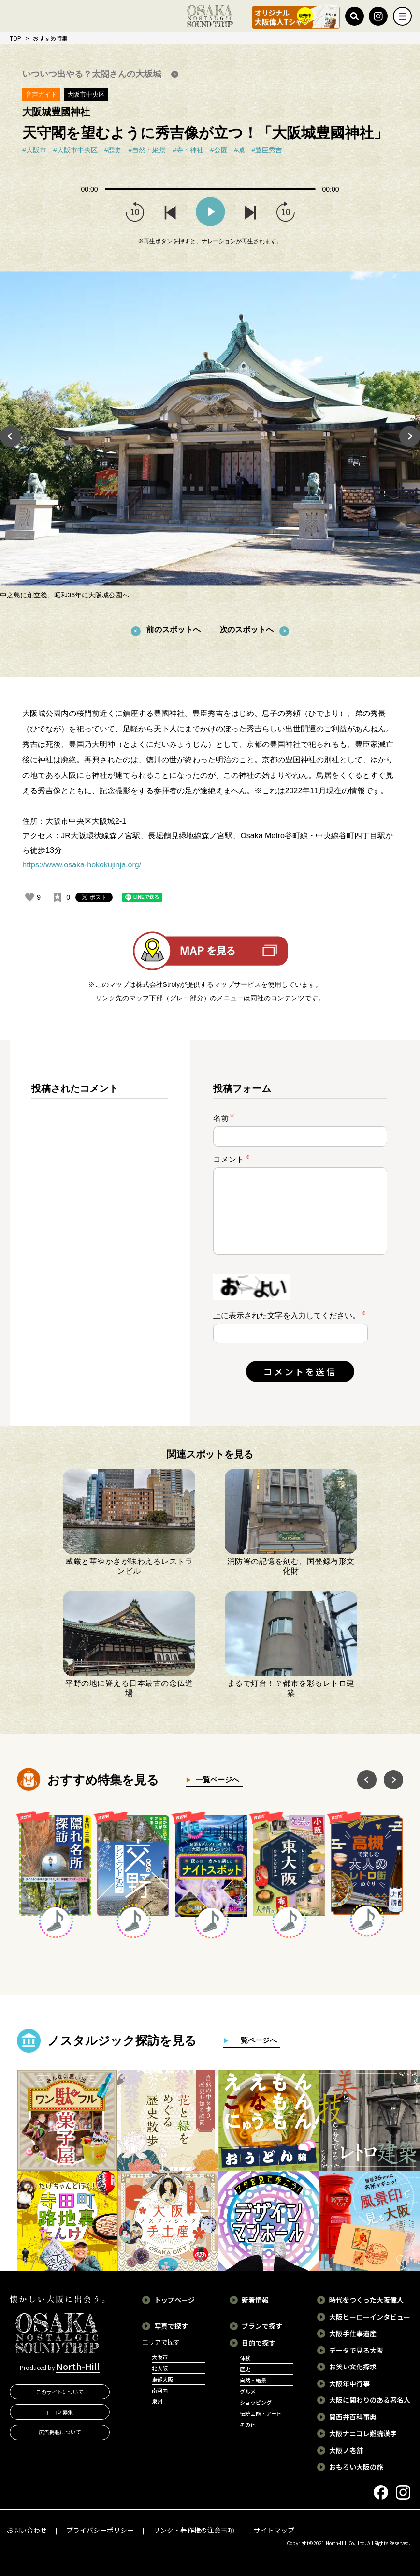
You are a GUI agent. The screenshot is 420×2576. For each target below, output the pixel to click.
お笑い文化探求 (353, 2366)
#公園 (219, 150)
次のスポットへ (247, 629)
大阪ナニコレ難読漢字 (363, 2433)
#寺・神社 (188, 150)
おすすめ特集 (50, 38)
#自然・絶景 (147, 150)
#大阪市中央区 (75, 150)
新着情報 (255, 2300)
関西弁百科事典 (353, 2417)
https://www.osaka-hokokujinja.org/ (81, 865)
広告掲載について (60, 2432)
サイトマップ (274, 2530)
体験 (245, 2358)
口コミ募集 (59, 2412)
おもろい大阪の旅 (356, 2467)
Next (409, 436)
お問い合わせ (26, 2530)
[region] (99, 1241)
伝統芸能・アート (261, 2413)
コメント (231, 1158)
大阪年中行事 (349, 2383)
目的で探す (258, 2343)
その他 (248, 2424)
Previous (10, 436)
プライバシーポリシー (100, 2530)
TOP (15, 38)
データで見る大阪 (356, 2350)
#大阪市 (34, 150)
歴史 (245, 2369)
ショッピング (256, 2402)
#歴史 (113, 150)
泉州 (157, 2401)
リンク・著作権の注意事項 (193, 2530)
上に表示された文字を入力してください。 (286, 1315)
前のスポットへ (173, 629)
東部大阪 (162, 2379)
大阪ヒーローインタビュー (369, 2317)
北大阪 (160, 2368)
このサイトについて (60, 2392)
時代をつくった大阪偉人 (366, 2300)
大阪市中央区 (86, 94)
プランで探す (262, 2326)
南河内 (160, 2390)
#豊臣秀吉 (266, 150)
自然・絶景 (253, 2380)
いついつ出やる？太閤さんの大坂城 (93, 74)
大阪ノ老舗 (346, 2450)
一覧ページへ (215, 1779)
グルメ (248, 2391)
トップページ (174, 2300)
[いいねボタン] (29, 897)
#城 (239, 150)
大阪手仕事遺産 (353, 2333)
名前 (223, 1117)
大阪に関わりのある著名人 (369, 2400)
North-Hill (78, 2366)
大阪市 (160, 2357)
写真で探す (171, 2326)
